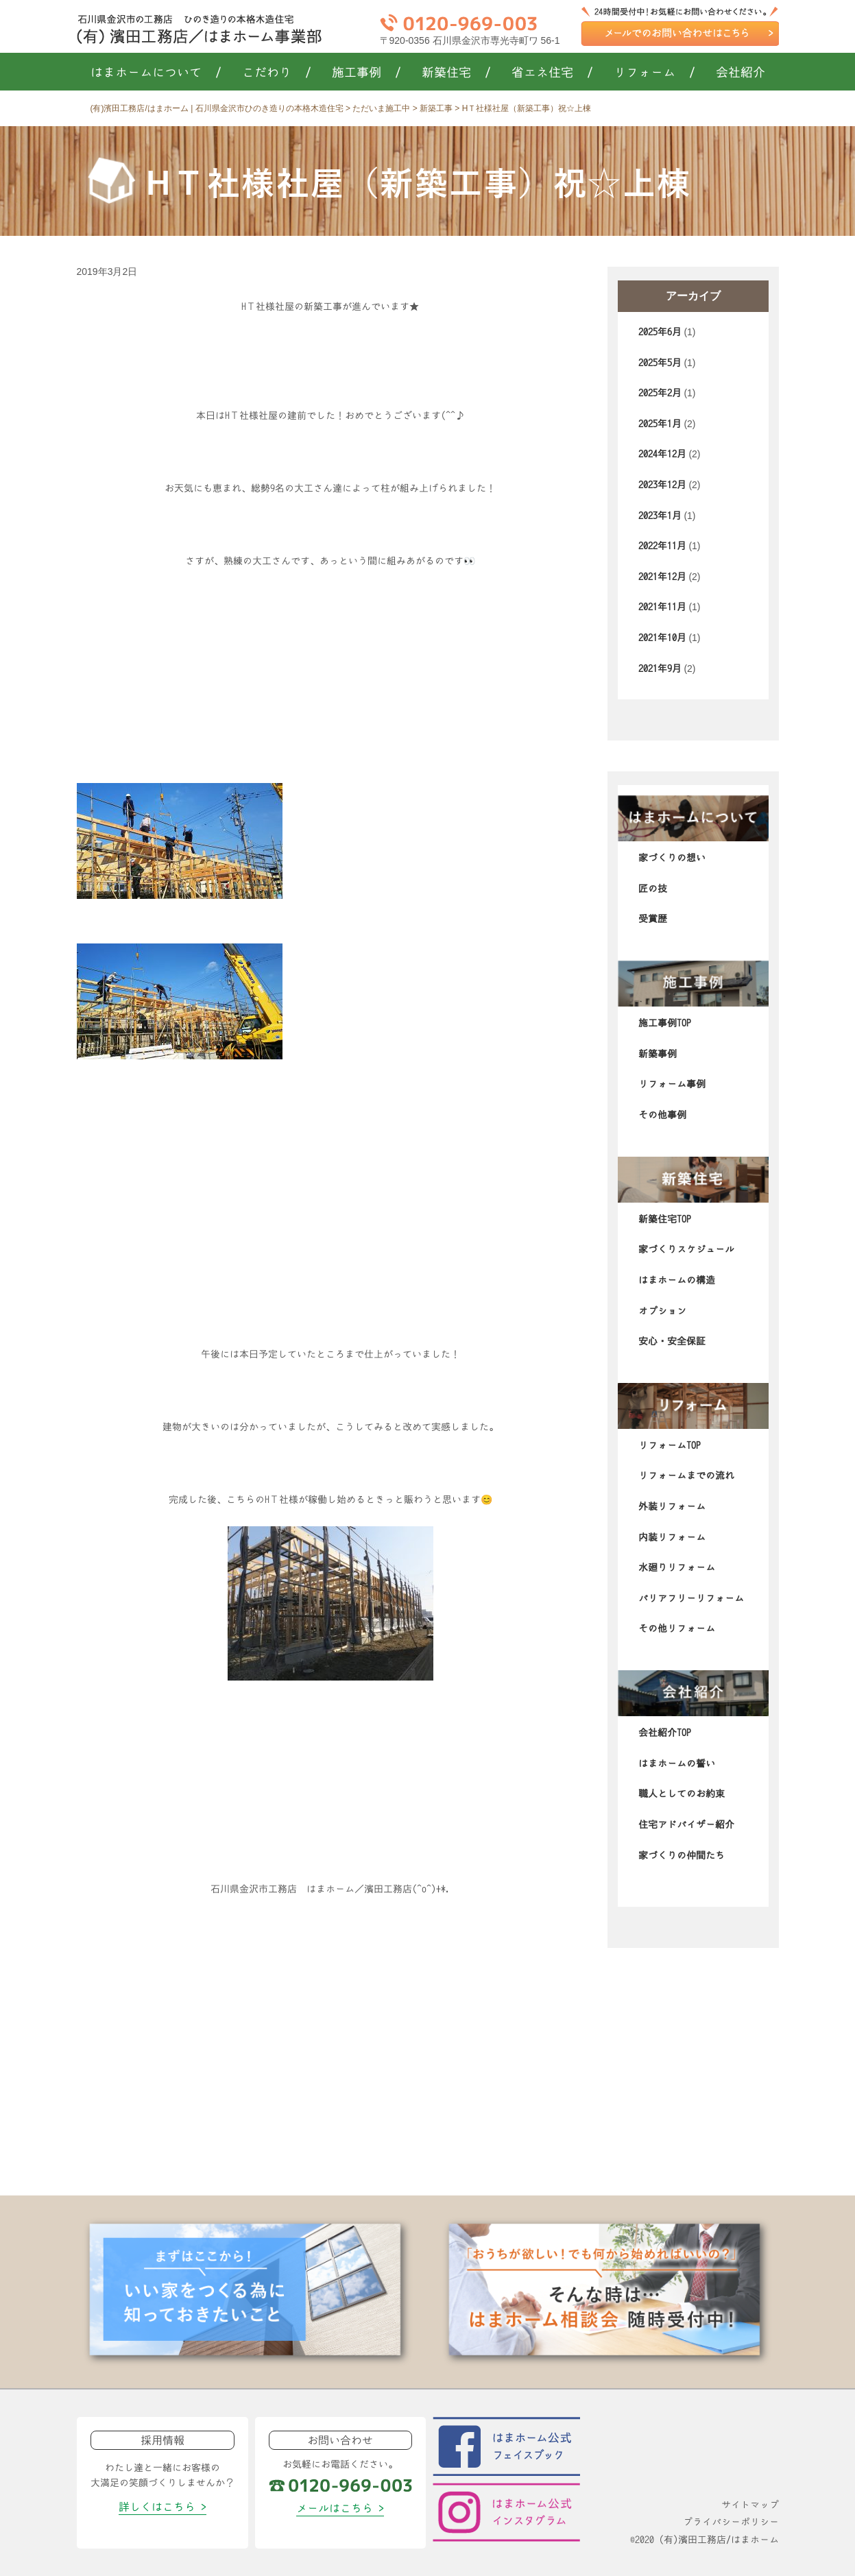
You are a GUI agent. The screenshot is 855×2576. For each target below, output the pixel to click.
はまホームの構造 (676, 1280)
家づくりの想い (672, 858)
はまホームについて (156, 73)
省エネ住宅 (552, 73)
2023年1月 (660, 515)
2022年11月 (662, 546)
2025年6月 (660, 332)
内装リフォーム (672, 1537)
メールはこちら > (340, 2508)
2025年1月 (660, 424)
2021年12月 (662, 576)
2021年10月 (662, 637)
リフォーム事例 (672, 1084)
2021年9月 (660, 668)
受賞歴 (652, 919)
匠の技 (652, 888)
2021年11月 (662, 607)
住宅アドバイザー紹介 (686, 1824)
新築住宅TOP (664, 1219)
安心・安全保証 (672, 1341)
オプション (662, 1311)
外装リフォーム (672, 1506)
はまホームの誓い (676, 1763)
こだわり (276, 73)
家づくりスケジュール (686, 1249)
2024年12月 (662, 454)
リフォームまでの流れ (686, 1475)
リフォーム (654, 73)
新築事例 (657, 1054)
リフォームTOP (669, 1445)
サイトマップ (750, 2504)
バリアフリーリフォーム (691, 1598)
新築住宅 (456, 73)
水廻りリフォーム (676, 1567)
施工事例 (366, 73)
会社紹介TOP (664, 1732)
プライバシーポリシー (731, 2522)
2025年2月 (660, 393)
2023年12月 (662, 485)
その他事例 (662, 1115)
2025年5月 (660, 363)
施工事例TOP (664, 1023)
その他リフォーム (676, 1628)
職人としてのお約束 (681, 1793)
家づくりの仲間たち (681, 1855)
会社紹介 (740, 73)
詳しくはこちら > (162, 2506)
